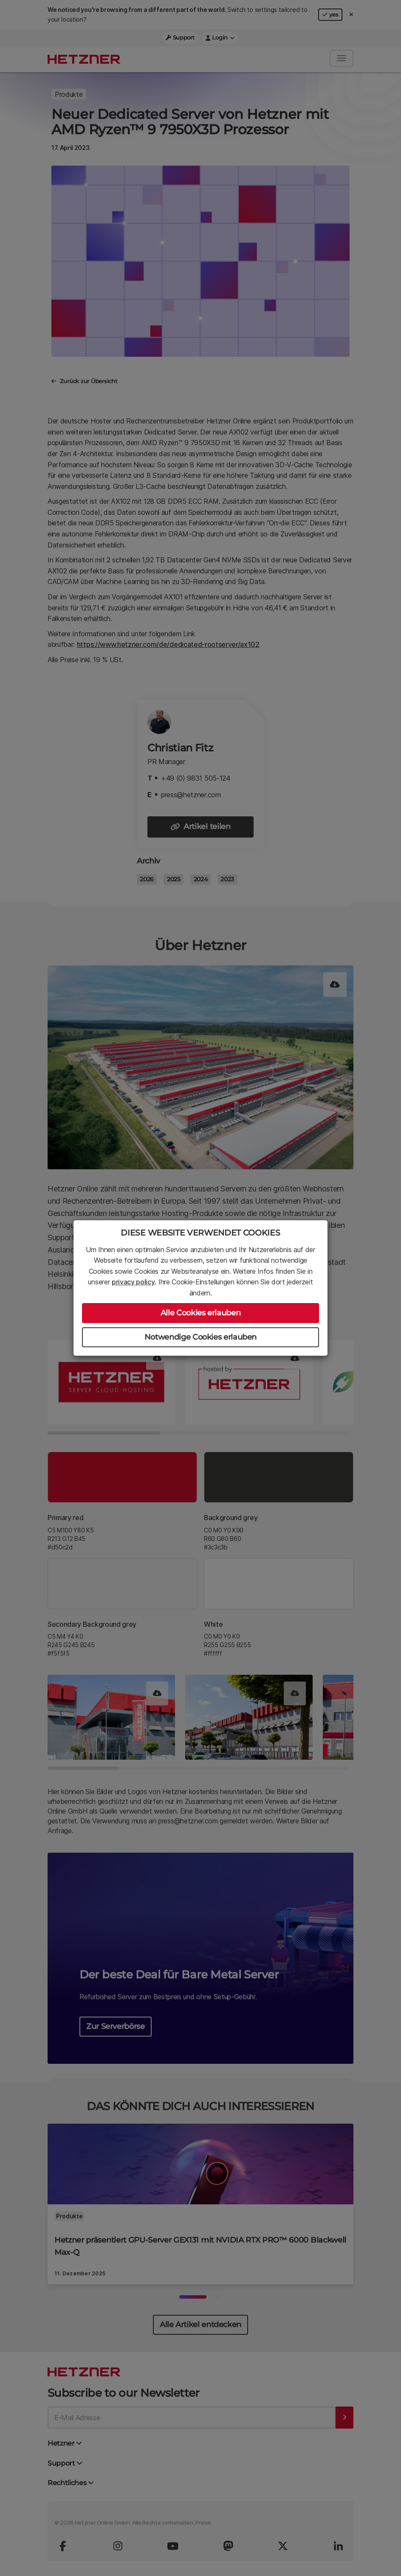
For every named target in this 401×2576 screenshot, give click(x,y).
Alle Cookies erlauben (200, 1313)
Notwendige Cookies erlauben (200, 1337)
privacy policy (133, 1282)
